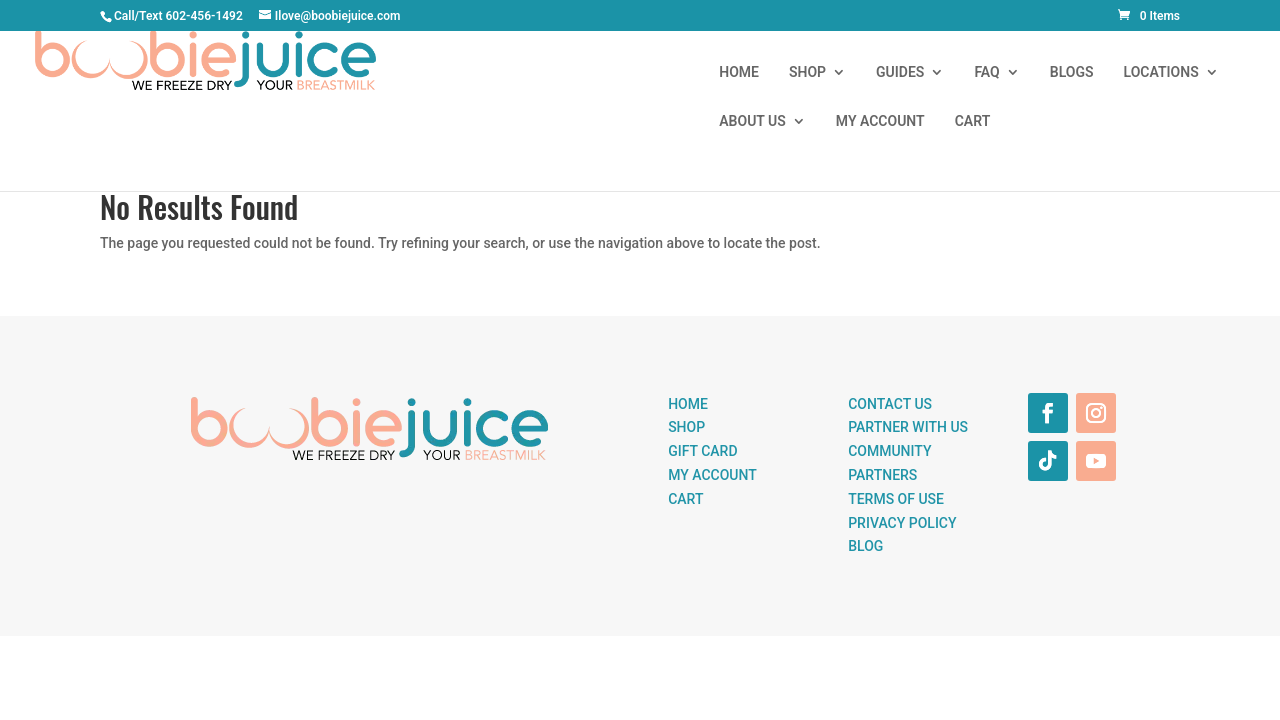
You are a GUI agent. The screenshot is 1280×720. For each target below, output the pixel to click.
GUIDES (613, 72)
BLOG (865, 546)
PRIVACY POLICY (902, 523)
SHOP (520, 72)
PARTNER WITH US (908, 427)
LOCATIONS (874, 72)
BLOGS (785, 72)
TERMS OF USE (896, 499)
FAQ (700, 72)
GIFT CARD (702, 451)
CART (1215, 72)
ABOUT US (995, 72)
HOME (453, 72)
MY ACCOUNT (1123, 72)
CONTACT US (890, 404)
